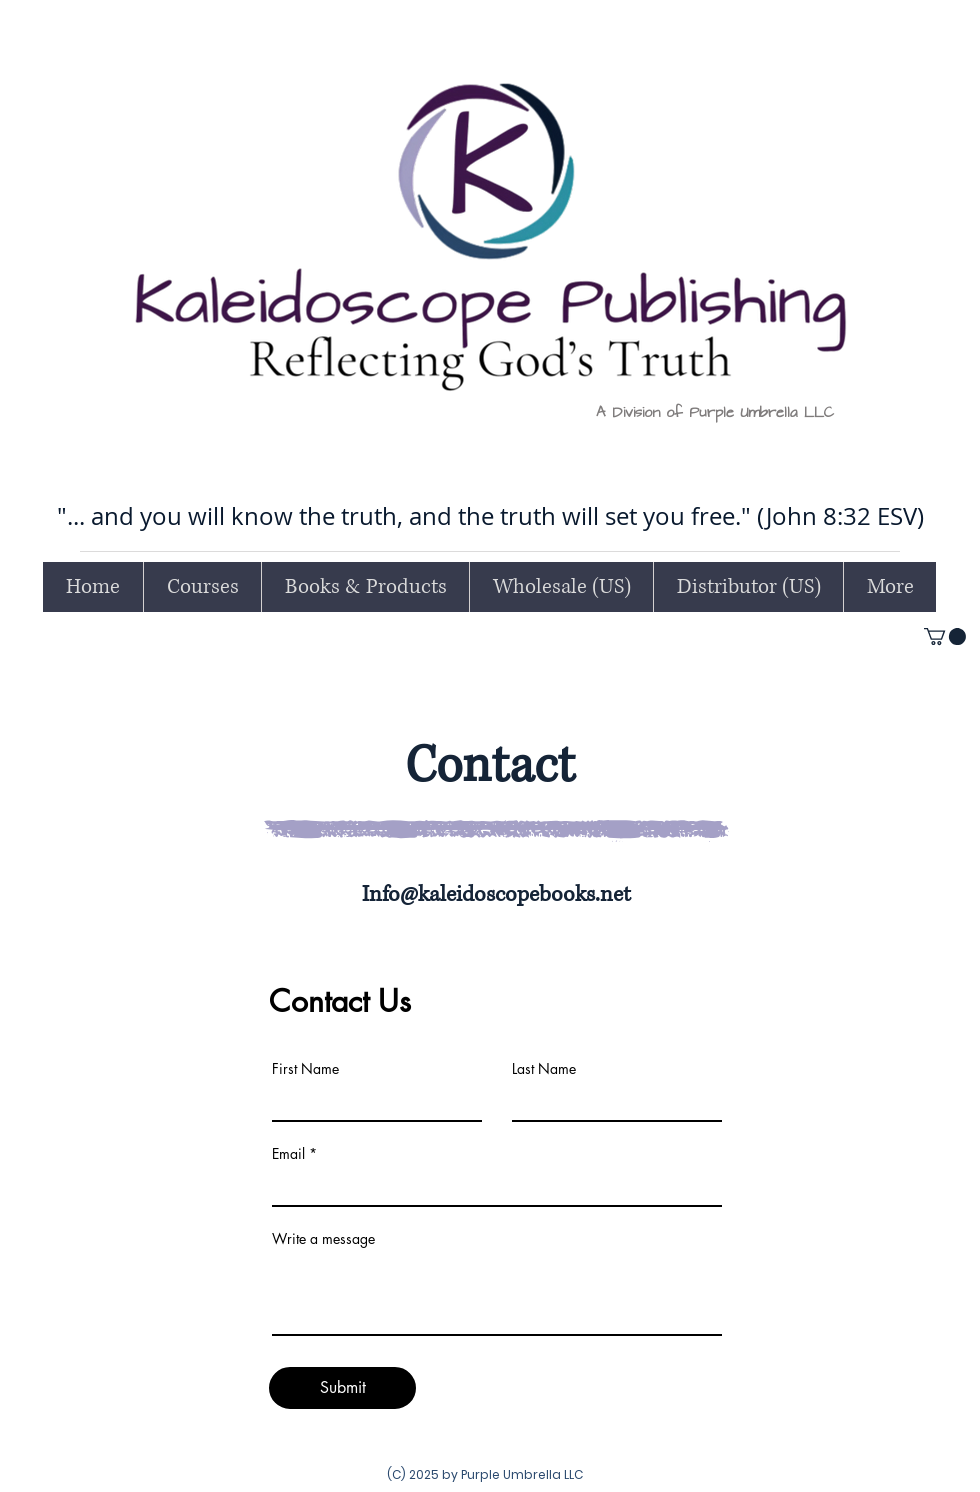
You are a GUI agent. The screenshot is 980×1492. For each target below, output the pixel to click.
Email (288, 1154)
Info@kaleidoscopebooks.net (496, 894)
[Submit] (342, 1388)
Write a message (323, 1239)
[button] (945, 636)
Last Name (544, 1069)
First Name (305, 1069)
